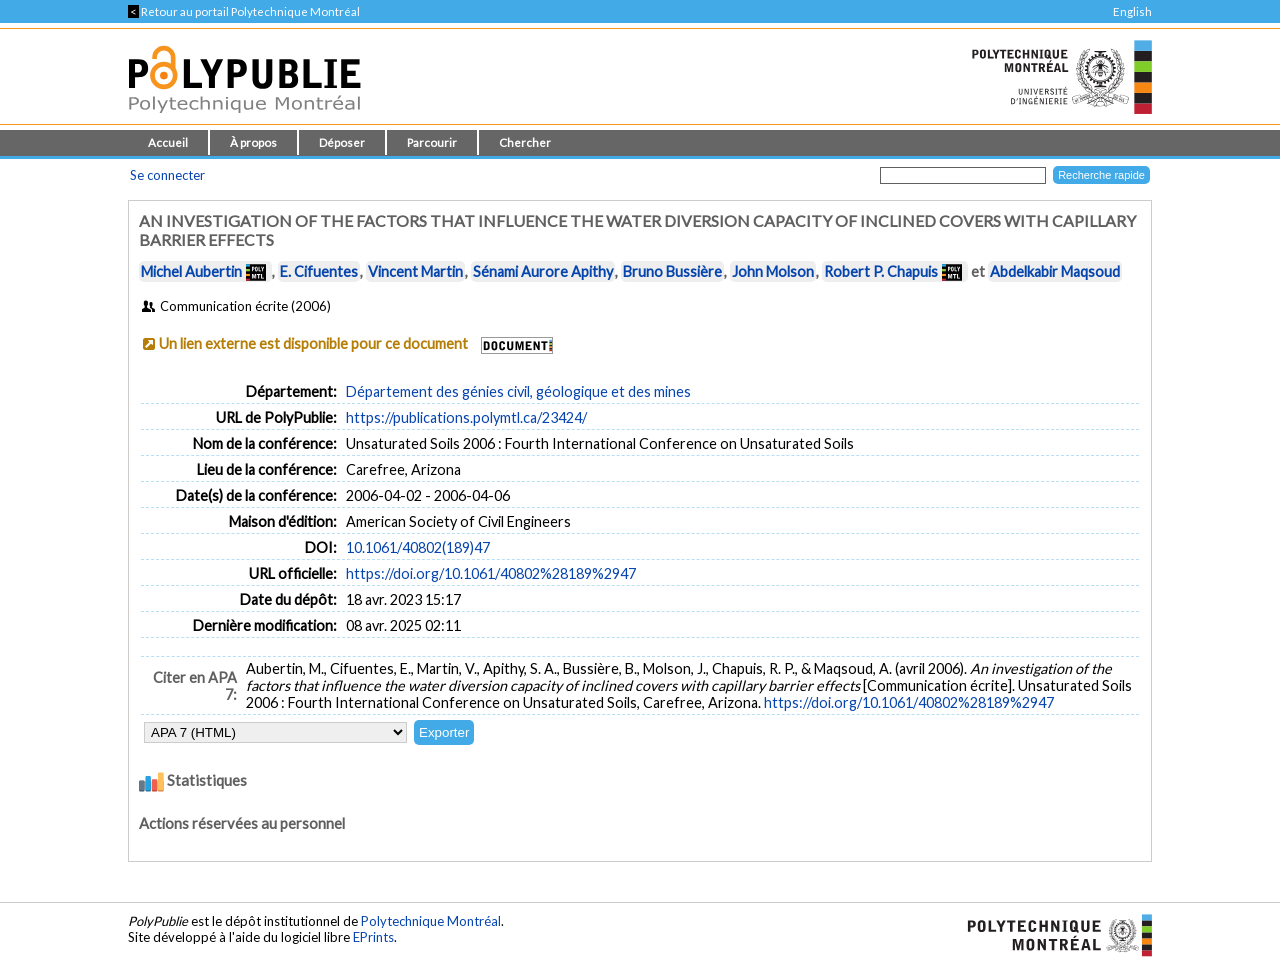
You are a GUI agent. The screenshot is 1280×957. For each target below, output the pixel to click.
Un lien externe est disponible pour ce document (313, 343)
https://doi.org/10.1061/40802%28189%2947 (491, 573)
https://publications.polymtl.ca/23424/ (466, 417)
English (1132, 11)
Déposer (342, 142)
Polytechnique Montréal (431, 921)
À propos (253, 142)
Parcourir (432, 142)
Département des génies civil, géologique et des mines (518, 391)
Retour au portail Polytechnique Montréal (244, 11)
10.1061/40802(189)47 (418, 547)
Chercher (525, 142)
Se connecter (167, 175)
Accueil (168, 142)
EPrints (373, 937)
